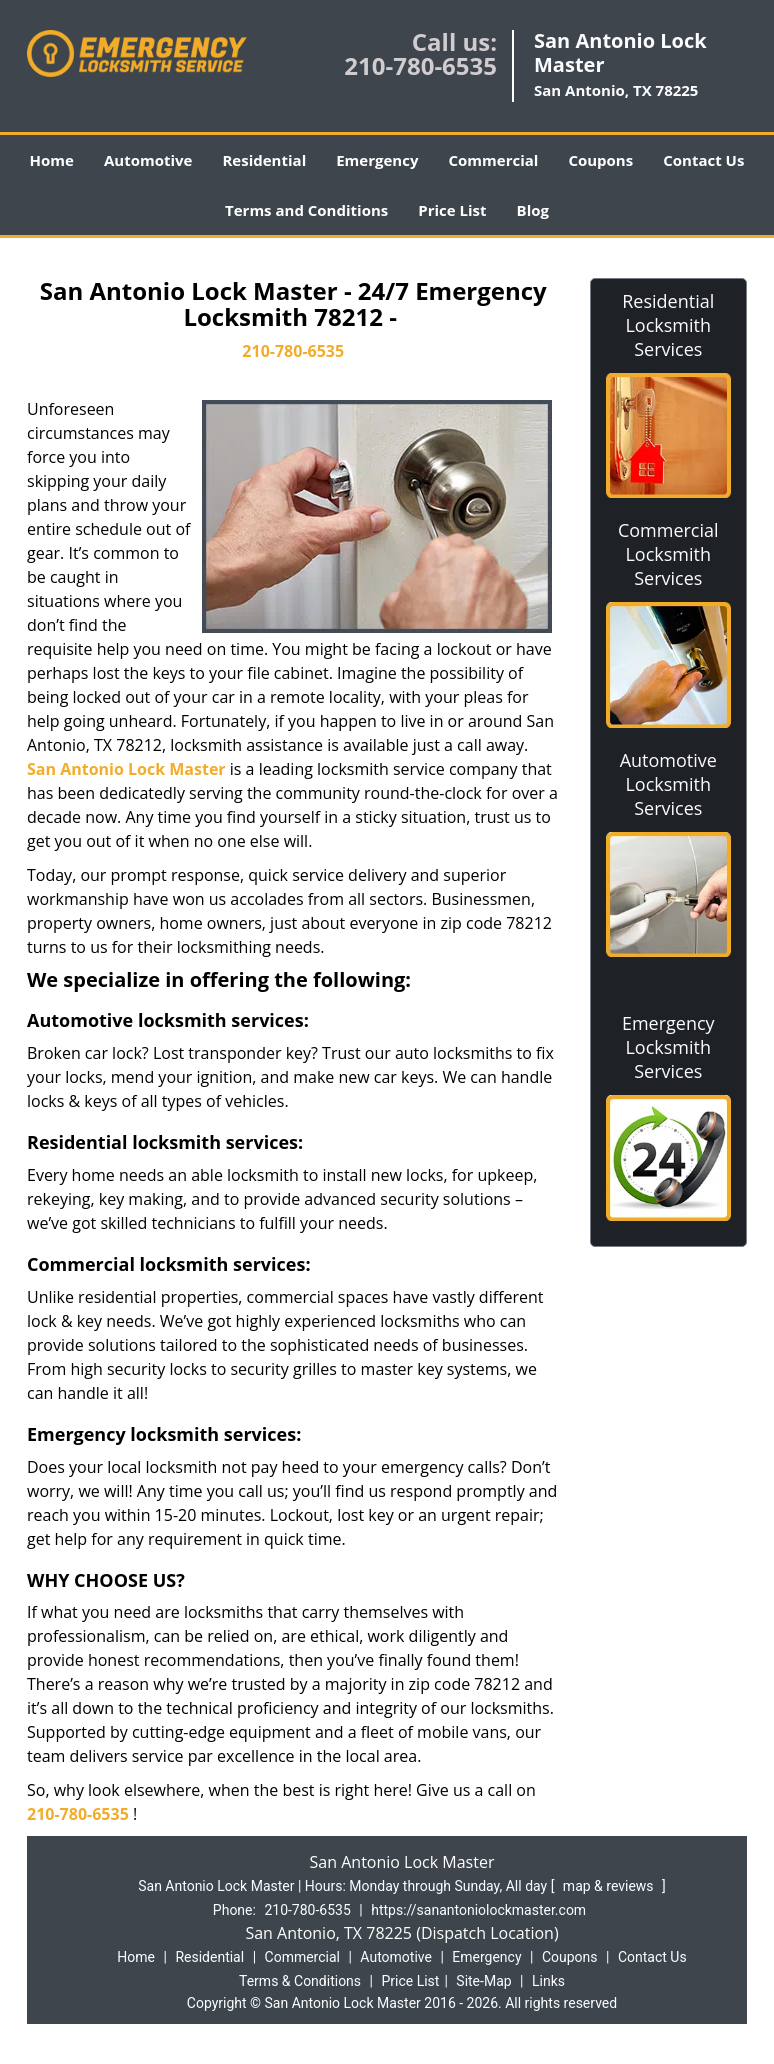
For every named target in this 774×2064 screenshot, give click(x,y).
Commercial (493, 160)
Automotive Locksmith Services (668, 784)
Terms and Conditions (306, 210)
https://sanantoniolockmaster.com (478, 1910)
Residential (264, 160)
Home (52, 160)
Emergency (377, 160)
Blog (533, 210)
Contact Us (703, 160)
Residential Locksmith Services (668, 325)
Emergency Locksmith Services (668, 1047)
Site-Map (483, 1981)
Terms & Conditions (300, 1981)
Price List (452, 210)
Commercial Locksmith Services (668, 554)
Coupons (600, 160)
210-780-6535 (420, 65)
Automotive (148, 160)
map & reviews (610, 1886)
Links (548, 1981)
